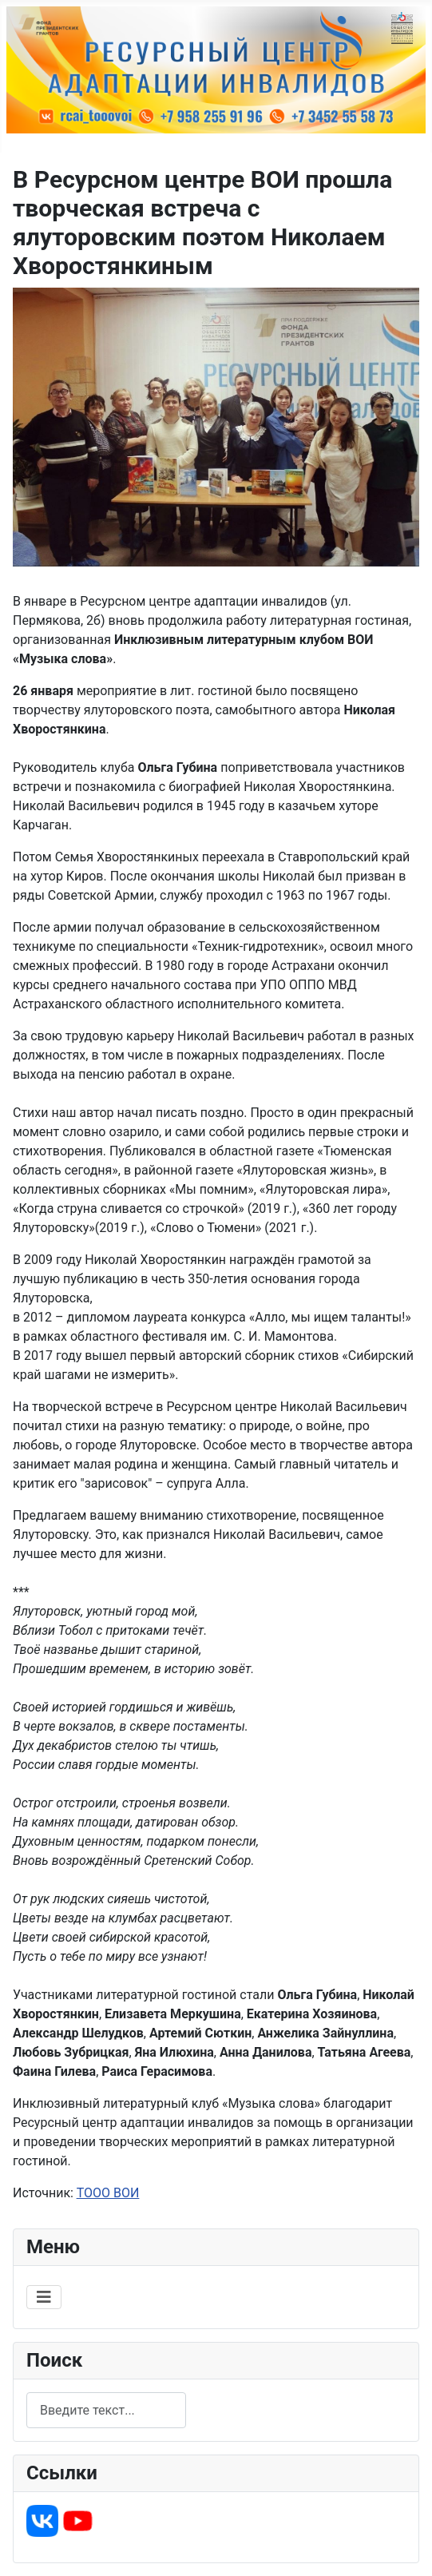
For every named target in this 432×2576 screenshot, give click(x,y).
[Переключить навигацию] (43, 2297)
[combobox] (106, 2410)
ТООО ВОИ (108, 2192)
